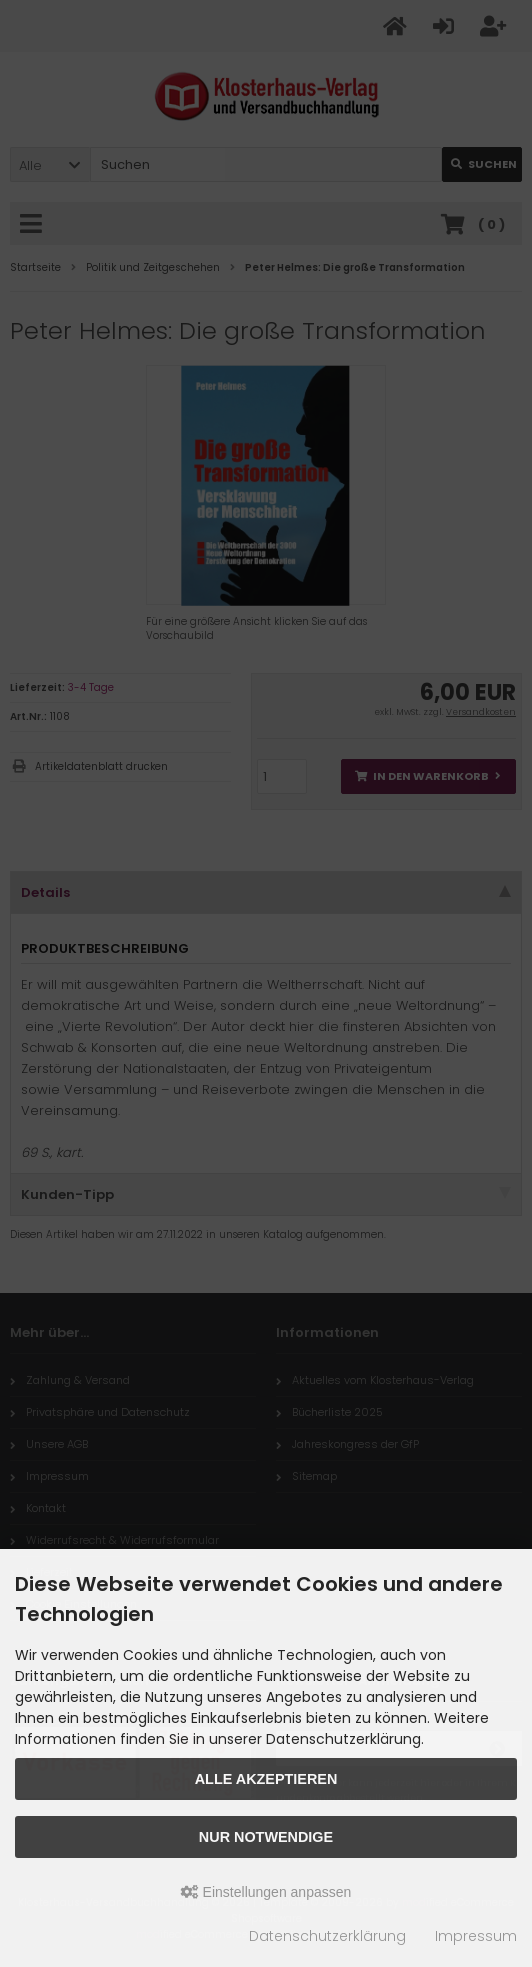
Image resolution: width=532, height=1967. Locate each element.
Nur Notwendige (266, 1837)
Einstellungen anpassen (266, 1892)
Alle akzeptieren (266, 1779)
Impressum (476, 1936)
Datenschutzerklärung (327, 1936)
